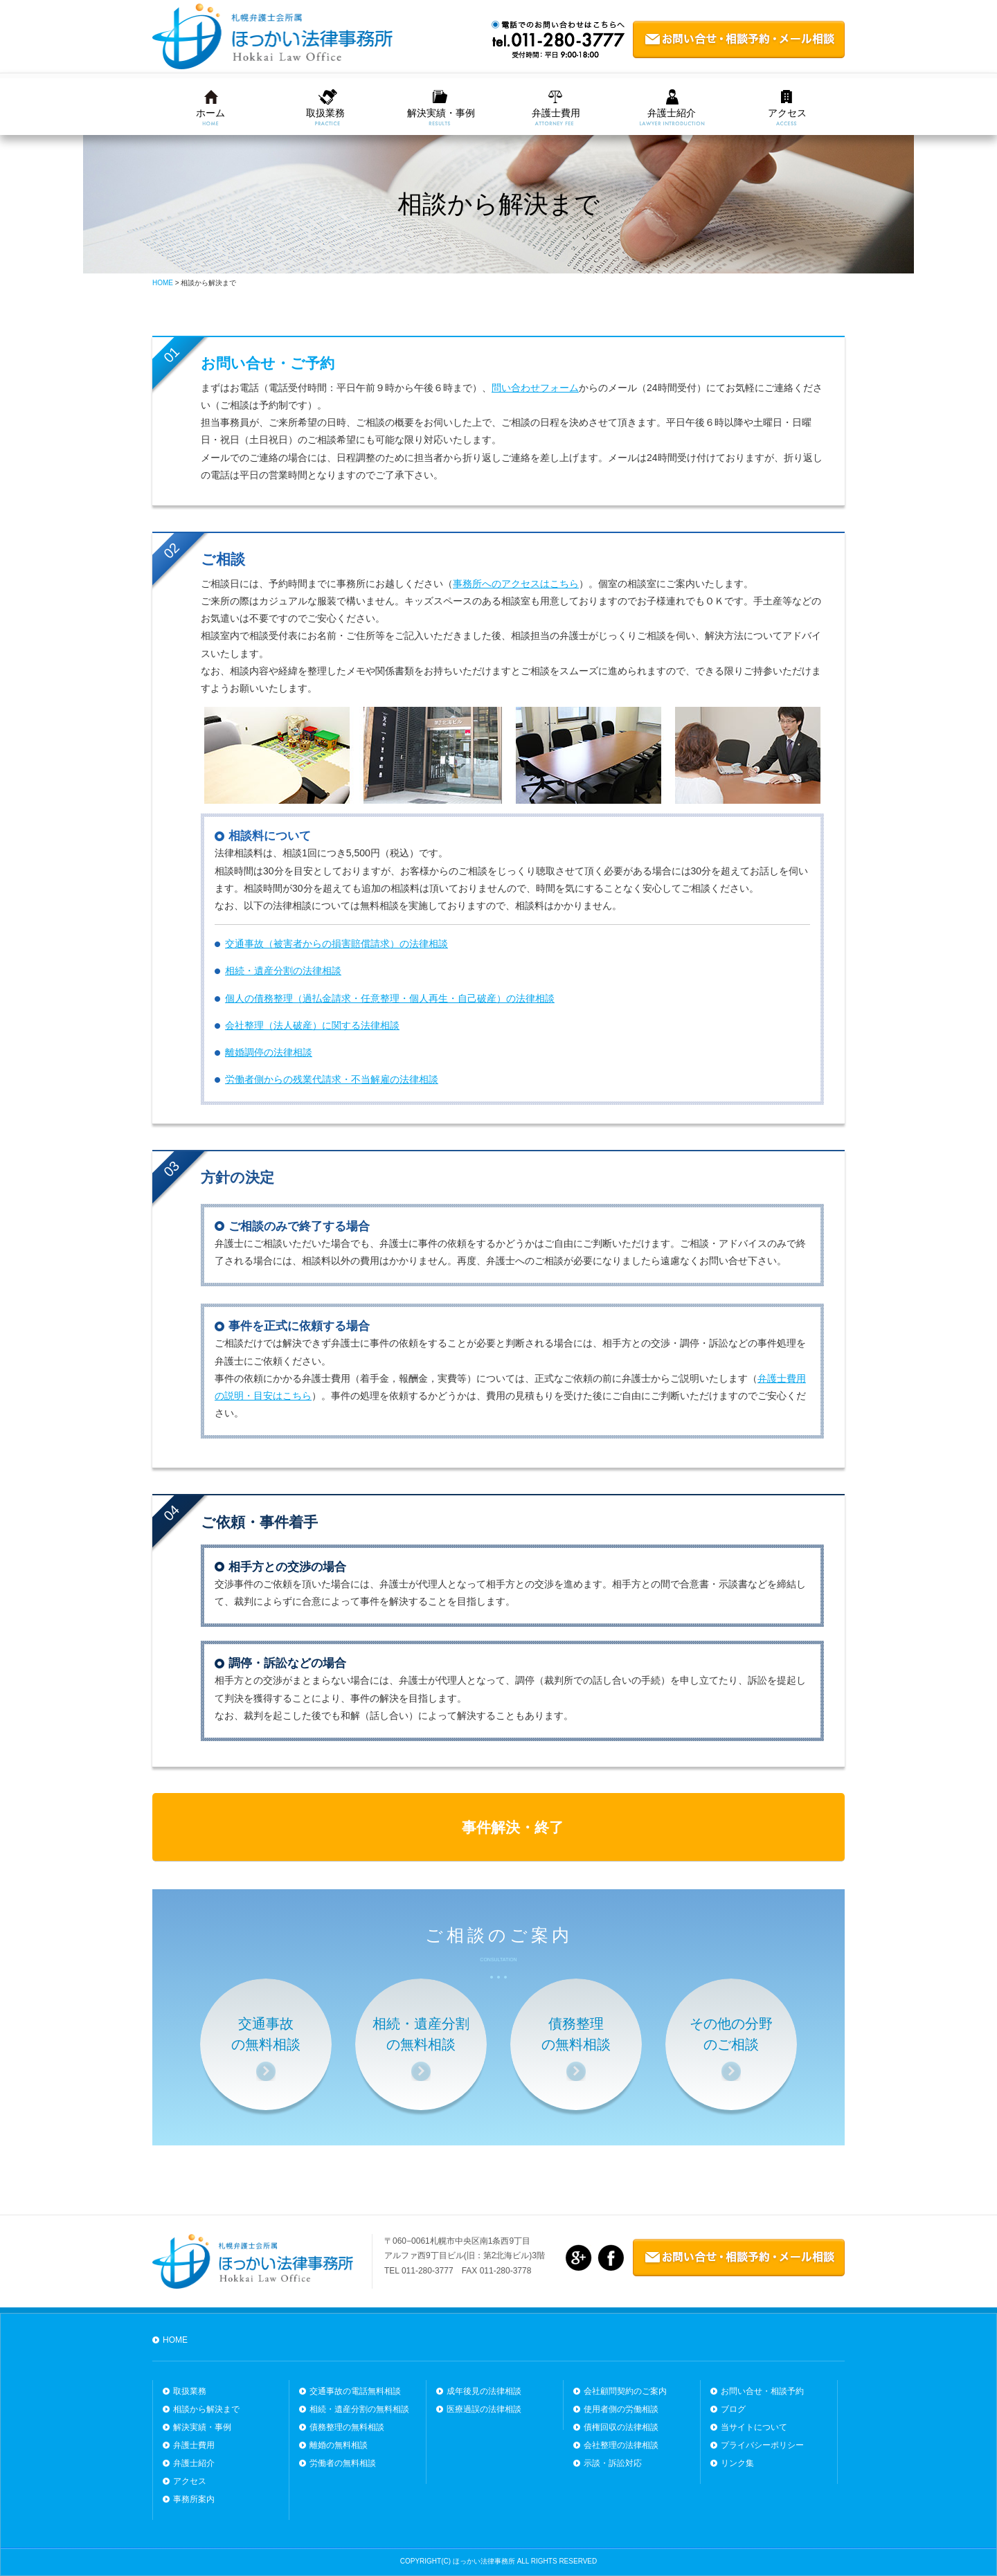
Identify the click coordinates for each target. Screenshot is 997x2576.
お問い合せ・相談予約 (762, 2391)
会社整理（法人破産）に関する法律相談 (312, 1025)
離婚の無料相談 (338, 2445)
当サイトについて (754, 2427)
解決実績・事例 (441, 112)
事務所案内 (194, 2499)
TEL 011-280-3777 (418, 2271)
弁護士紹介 (671, 112)
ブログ (733, 2409)
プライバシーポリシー (762, 2445)
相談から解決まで (206, 2409)
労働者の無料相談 (342, 2463)
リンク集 (737, 2463)
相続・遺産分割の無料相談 (359, 2409)
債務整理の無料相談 (346, 2427)
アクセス (787, 112)
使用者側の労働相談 (621, 2409)
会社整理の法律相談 (621, 2445)
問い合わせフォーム (535, 387)
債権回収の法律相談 (621, 2427)
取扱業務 (325, 112)
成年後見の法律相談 (484, 2391)
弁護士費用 (556, 112)
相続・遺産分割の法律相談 (283, 970)
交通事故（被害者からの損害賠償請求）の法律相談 (336, 943)
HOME (175, 2340)
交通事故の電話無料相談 (355, 2391)
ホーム (210, 112)
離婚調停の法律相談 (268, 1052)
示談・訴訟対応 (613, 2463)
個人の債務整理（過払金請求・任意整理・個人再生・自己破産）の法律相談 (390, 998)
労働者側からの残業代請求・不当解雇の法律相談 (331, 1079)
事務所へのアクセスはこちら (516, 583)
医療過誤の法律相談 (484, 2409)
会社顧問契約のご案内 (625, 2391)
